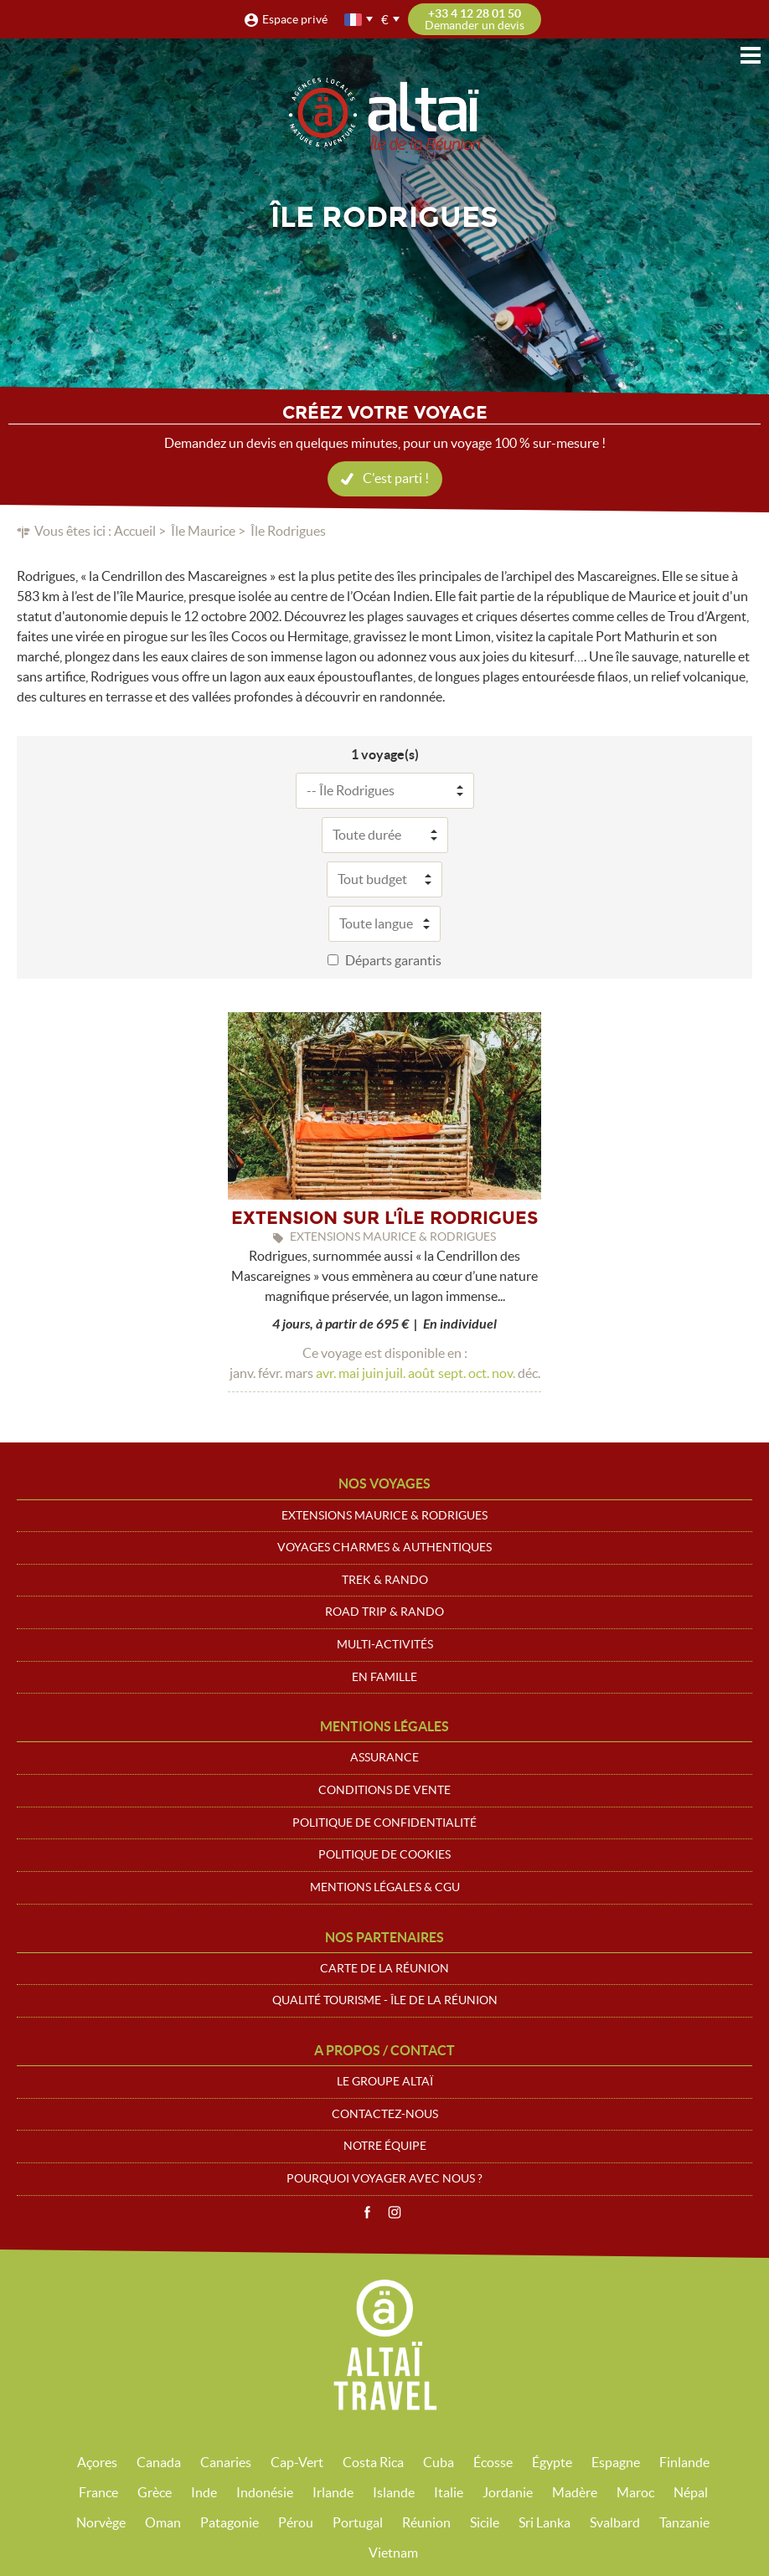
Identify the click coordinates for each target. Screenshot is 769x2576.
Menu (751, 55)
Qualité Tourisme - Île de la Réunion (385, 2000)
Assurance (384, 1757)
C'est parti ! (396, 478)
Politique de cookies (384, 1854)
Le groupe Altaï (385, 2081)
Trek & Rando (385, 1579)
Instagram (394, 2212)
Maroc (635, 2492)
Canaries (225, 2462)
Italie (448, 2492)
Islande (394, 2492)
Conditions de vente (384, 1790)
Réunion (426, 2522)
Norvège (101, 2522)
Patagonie (229, 2522)
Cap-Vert (297, 2462)
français (354, 19)
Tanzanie (684, 2522)
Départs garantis (393, 960)
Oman (163, 2522)
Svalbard (615, 2522)
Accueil (135, 530)
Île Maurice (203, 530)
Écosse (493, 2462)
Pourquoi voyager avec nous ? (384, 2178)
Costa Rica (373, 2462)
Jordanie (508, 2492)
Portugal (358, 2522)
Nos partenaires (384, 1937)
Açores (97, 2462)
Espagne (615, 2462)
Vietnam (393, 2552)
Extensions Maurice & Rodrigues (384, 1515)
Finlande (684, 2462)
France (98, 2492)
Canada (159, 2462)
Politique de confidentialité (384, 1822)
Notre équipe (384, 2145)
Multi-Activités (385, 1644)
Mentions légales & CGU (385, 1887)
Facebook (367, 2212)
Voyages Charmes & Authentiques (384, 1547)
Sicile (484, 2522)
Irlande (333, 2492)
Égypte (552, 2462)
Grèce (154, 2492)
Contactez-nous (385, 2114)
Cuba (438, 2462)
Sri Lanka (544, 2522)
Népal (691, 2492)
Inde (204, 2492)
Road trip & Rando (384, 1611)
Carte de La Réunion (384, 1968)
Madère (574, 2492)
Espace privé (295, 19)
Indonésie (264, 2492)
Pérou (295, 2522)
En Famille (384, 1677)
